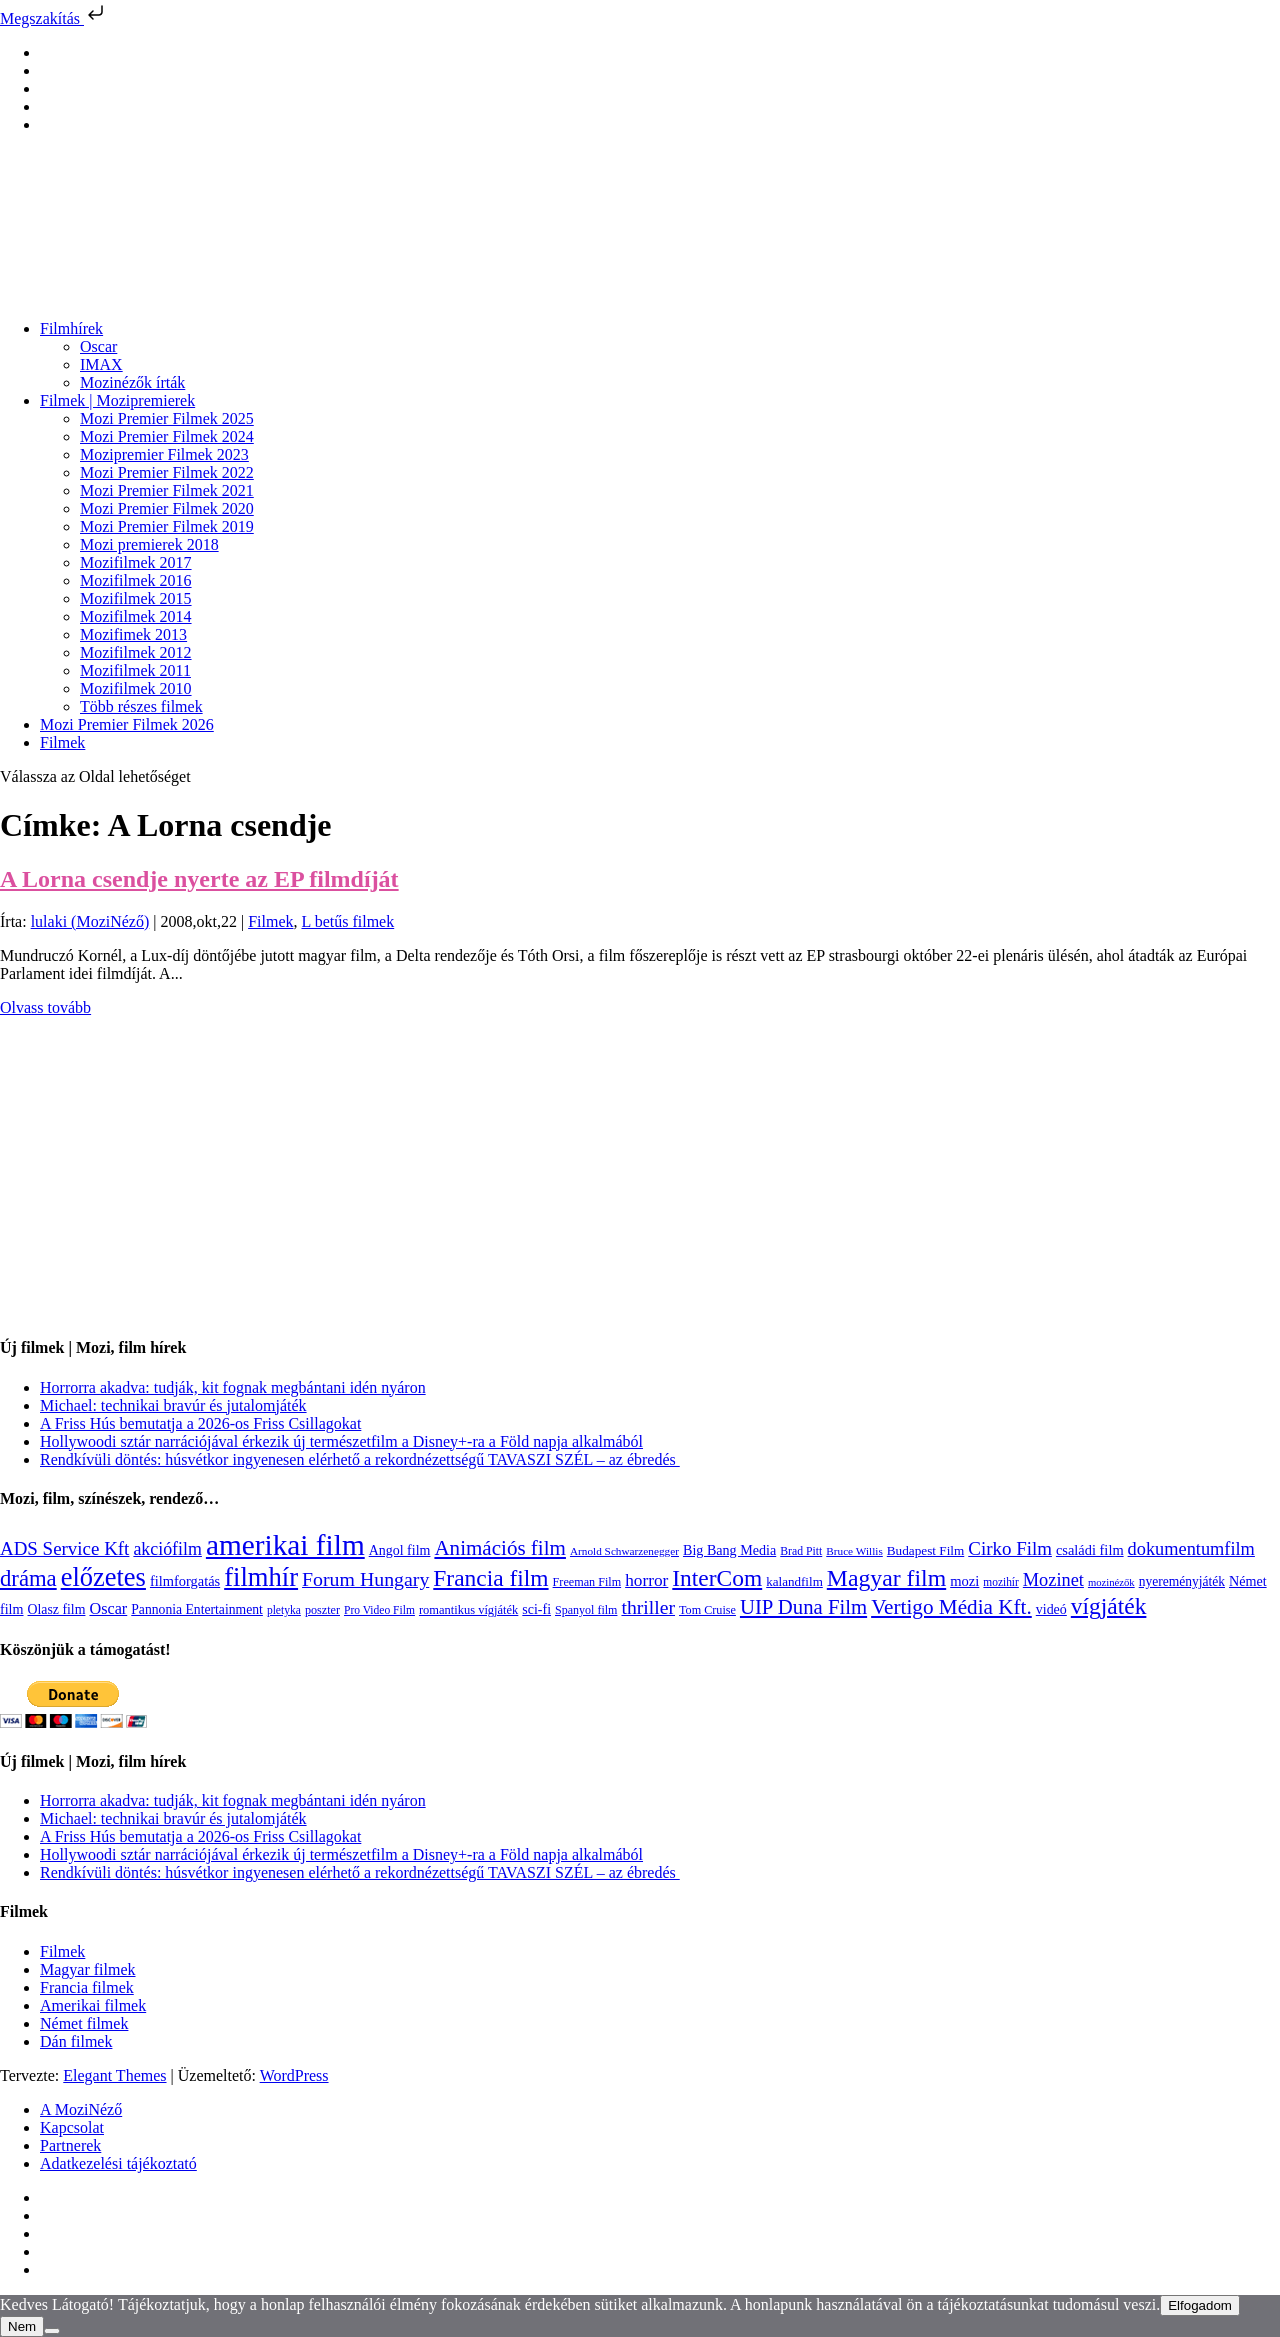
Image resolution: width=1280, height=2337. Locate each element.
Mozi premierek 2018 (149, 544)
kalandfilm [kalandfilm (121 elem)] (794, 1581)
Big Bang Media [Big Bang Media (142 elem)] (729, 1550)
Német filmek (84, 2023)
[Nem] (52, 2331)
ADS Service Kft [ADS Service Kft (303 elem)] (64, 1548)
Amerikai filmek (93, 2005)
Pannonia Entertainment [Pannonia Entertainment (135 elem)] (197, 1609)
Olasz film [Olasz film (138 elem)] (57, 1609)
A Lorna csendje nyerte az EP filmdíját (199, 879)
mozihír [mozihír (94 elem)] (1000, 1582)
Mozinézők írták (132, 382)
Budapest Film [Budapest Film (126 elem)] (925, 1550)
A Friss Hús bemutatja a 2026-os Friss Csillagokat (200, 1423)
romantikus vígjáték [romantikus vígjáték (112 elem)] (468, 1610)
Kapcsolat (72, 2127)
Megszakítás (54, 18)
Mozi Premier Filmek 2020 (167, 508)
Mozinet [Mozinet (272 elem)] (1053, 1580)
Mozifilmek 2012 (136, 652)
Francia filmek (87, 1987)
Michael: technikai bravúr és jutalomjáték (173, 1405)
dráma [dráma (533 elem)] (28, 1578)
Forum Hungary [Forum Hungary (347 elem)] (365, 1579)
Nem (22, 2326)
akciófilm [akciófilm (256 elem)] (167, 1549)
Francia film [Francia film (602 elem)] (490, 1578)
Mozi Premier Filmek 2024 (167, 436)
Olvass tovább (45, 1007)
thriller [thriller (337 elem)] (648, 1607)
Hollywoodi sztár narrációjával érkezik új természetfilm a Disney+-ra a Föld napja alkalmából (341, 1441)
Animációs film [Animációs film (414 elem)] (500, 1548)
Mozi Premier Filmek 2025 (167, 418)
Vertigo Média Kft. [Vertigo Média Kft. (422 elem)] (951, 1607)
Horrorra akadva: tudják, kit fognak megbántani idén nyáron (233, 1387)
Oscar (98, 346)
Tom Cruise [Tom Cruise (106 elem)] (707, 1610)
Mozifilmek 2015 (136, 598)
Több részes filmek (141, 706)
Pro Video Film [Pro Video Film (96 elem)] (379, 1610)
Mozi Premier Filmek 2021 (167, 490)
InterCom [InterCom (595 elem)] (717, 1578)
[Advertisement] (600, 1178)
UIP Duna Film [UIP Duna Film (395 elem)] (803, 1607)
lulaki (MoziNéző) (90, 921)
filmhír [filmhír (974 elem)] (261, 1577)
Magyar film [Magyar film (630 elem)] (886, 1578)
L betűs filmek (347, 921)
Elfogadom (1200, 2305)
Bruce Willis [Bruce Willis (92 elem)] (854, 1551)
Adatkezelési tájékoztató (118, 2163)
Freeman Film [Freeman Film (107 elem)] (587, 1582)
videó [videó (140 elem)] (1051, 1609)
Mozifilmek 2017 (136, 562)
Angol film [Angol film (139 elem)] (400, 1550)
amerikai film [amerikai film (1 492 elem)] (285, 1545)
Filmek (62, 742)
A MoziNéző (81, 2109)
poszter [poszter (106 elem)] (322, 1610)
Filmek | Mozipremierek (117, 400)
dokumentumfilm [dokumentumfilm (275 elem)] (1191, 1549)
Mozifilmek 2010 (136, 688)
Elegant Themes (114, 2075)
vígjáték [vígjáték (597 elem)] (1109, 1606)
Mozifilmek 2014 (136, 616)
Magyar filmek (88, 1969)
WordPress (294, 2075)
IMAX (101, 364)
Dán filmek (76, 2041)
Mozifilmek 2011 (135, 670)
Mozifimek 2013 (133, 634)
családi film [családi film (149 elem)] (1090, 1550)
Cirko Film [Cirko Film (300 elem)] (1010, 1548)
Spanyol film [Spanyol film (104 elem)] (586, 1610)
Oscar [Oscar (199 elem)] (108, 1609)
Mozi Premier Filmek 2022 (167, 472)
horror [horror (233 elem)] (646, 1580)
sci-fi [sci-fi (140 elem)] (536, 1609)
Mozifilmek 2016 (136, 580)
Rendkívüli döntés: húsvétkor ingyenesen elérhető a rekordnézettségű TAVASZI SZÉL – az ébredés (360, 1459)
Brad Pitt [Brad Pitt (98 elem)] (801, 1551)
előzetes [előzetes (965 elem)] (103, 1577)
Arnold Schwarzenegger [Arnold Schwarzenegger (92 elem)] (624, 1551)
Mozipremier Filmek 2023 (164, 454)
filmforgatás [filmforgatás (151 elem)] (185, 1581)
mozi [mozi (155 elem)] (964, 1581)
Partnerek (70, 2145)
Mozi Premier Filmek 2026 (127, 724)
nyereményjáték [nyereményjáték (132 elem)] (1182, 1581)
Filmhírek (71, 328)
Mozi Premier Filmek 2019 (167, 526)
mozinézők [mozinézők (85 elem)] (1111, 1582)
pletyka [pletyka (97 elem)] (284, 1610)
